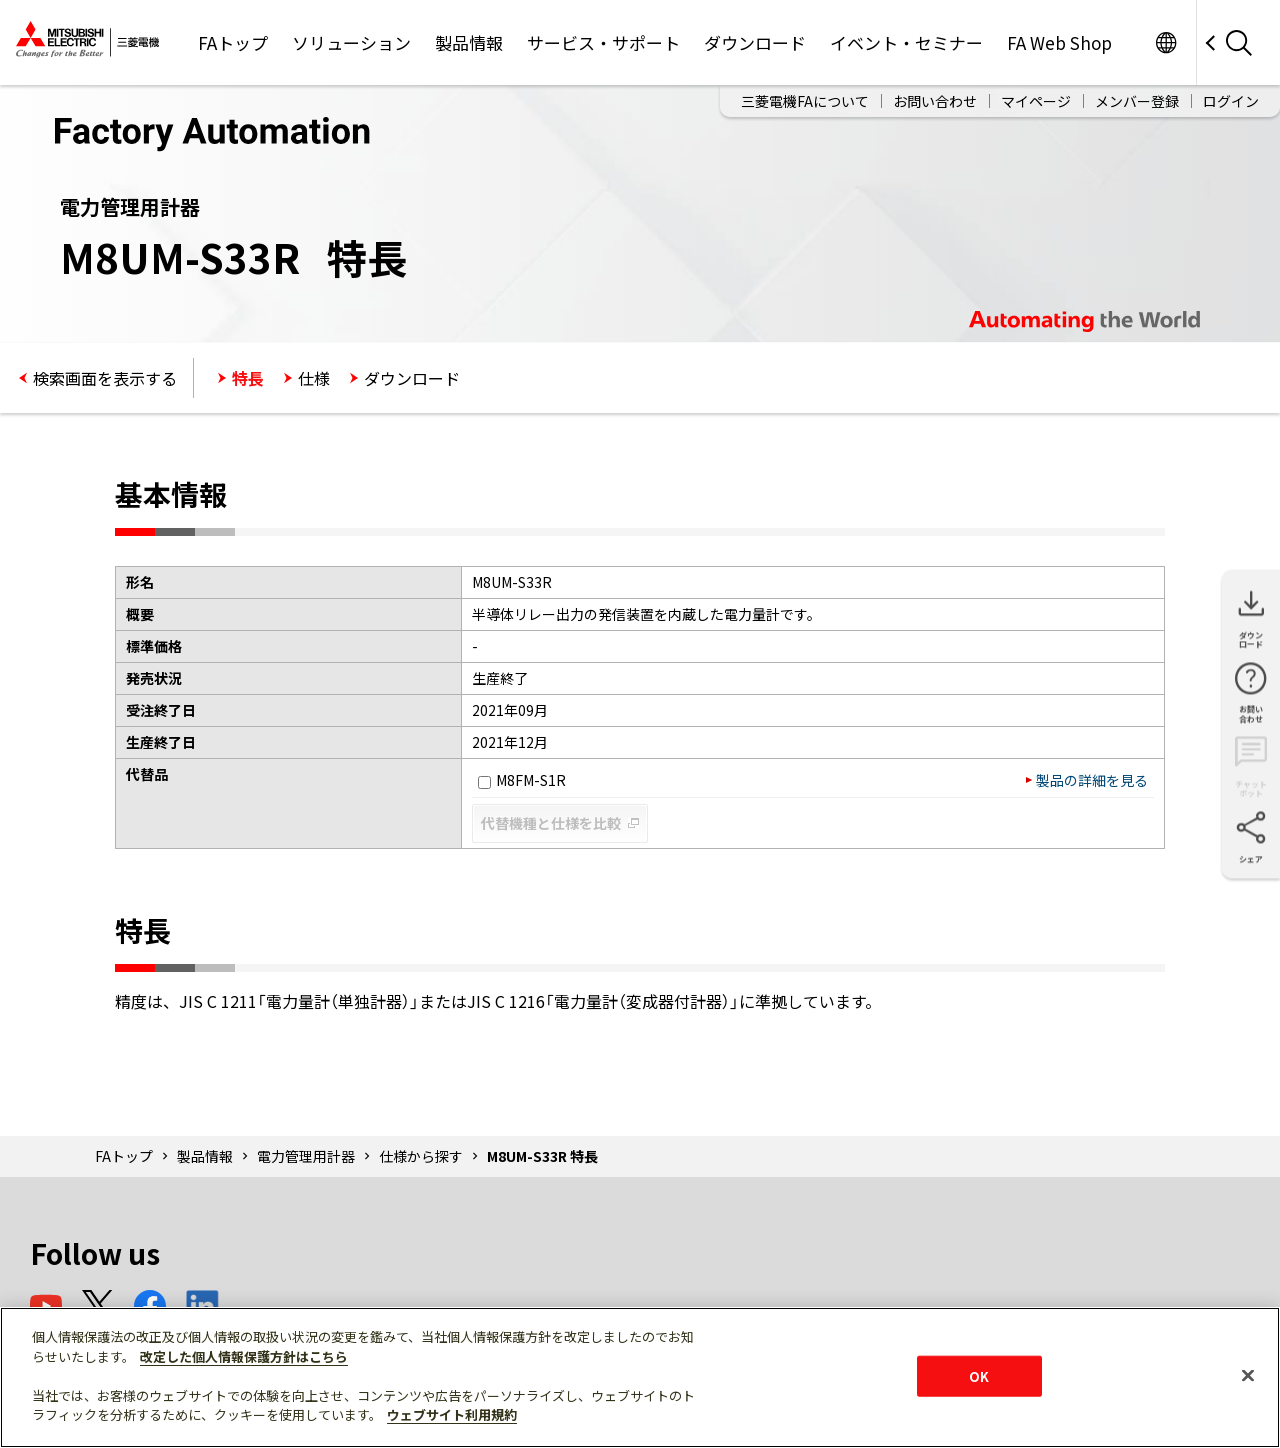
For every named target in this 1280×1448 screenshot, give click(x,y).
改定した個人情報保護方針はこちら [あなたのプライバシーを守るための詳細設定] (244, 1356)
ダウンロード (755, 42)
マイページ (1036, 101)
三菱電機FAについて (805, 101)
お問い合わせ (935, 101)
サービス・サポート (603, 42)
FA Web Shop (1059, 42)
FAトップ (233, 42)
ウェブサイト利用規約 (452, 1414)
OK (979, 1375)
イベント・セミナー (906, 42)
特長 (248, 378)
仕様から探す (421, 1156)
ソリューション (351, 42)
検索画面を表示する (105, 378)
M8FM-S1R (522, 780)
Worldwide (1165, 42)
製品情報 (469, 42)
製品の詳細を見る (1092, 780)
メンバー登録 (1137, 101)
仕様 (314, 378)
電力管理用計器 (306, 1156)
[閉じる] (1248, 1375)
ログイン (1231, 101)
